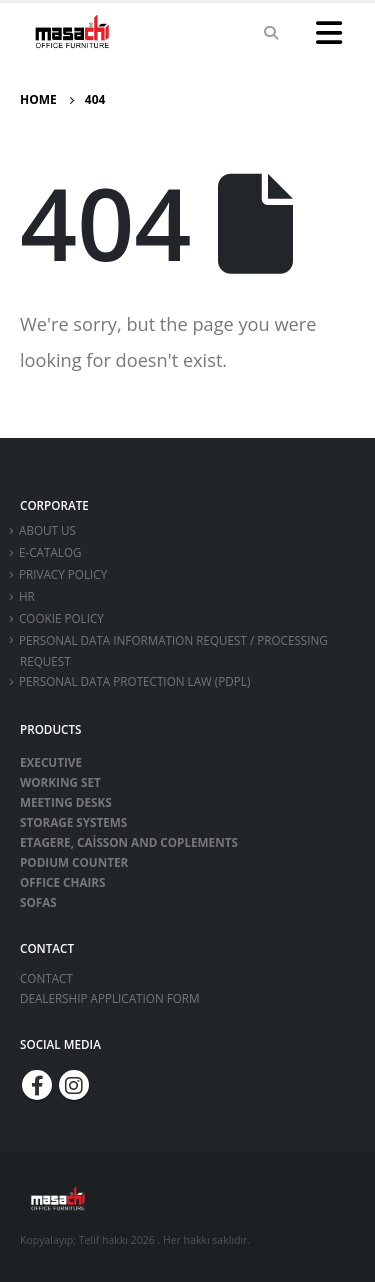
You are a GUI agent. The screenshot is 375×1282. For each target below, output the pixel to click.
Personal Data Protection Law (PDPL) (134, 681)
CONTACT (46, 978)
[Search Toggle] (270, 33)
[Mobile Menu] (329, 33)
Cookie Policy (61, 618)
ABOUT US (47, 530)
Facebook (37, 1085)
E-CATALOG (50, 552)
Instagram (74, 1085)
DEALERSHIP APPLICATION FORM (110, 998)
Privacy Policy (63, 574)
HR (27, 596)
